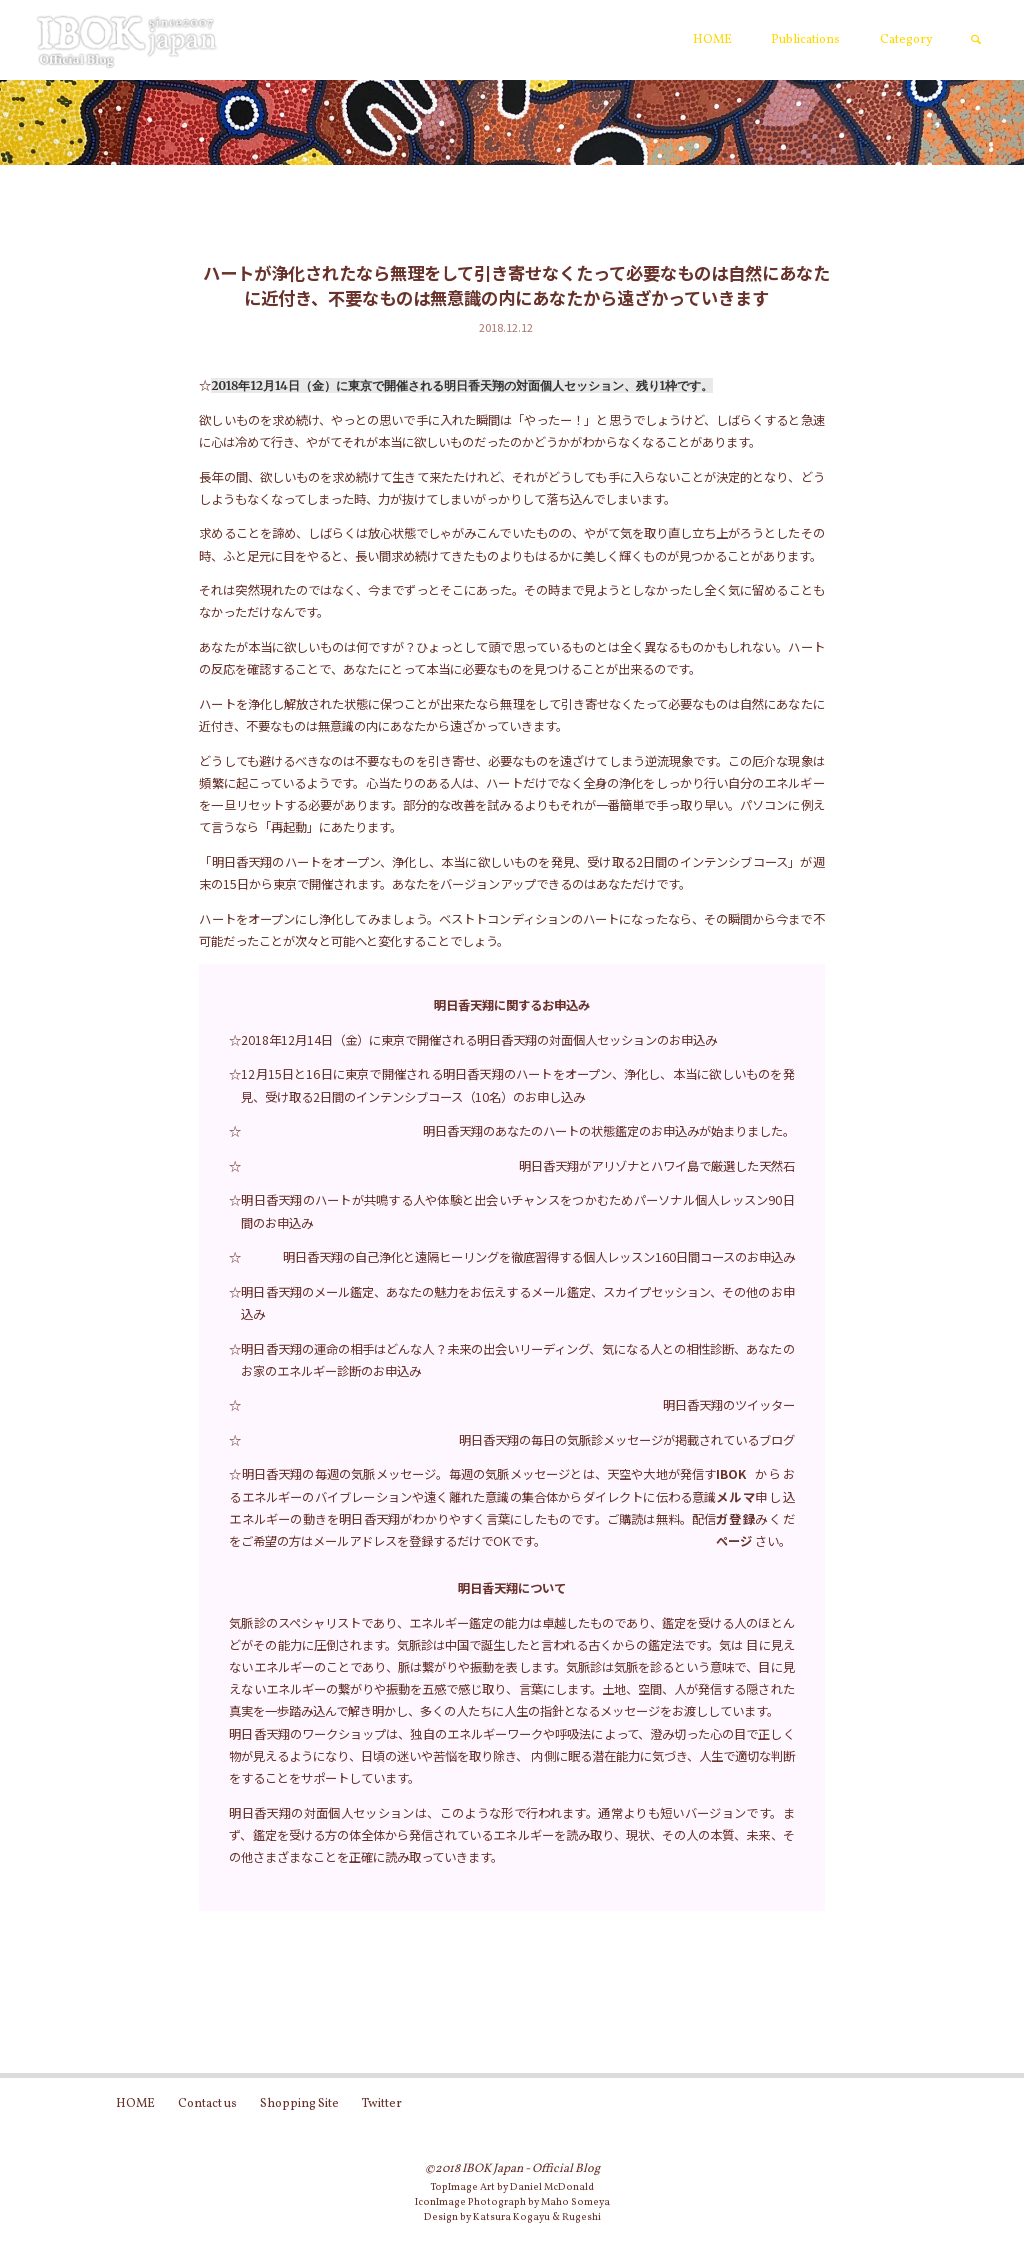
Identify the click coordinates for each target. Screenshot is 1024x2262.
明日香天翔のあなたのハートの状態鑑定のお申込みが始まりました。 (609, 1131)
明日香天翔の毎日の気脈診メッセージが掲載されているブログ (627, 1440)
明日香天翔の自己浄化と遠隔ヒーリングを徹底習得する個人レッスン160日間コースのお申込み (539, 1257)
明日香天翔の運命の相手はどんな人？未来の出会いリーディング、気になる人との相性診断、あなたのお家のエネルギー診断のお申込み (517, 1360)
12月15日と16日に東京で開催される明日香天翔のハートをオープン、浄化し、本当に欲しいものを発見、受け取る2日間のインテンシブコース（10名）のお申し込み (517, 1085)
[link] (976, 41)
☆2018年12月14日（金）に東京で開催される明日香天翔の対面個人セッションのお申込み (473, 1040)
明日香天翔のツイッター (729, 1405)
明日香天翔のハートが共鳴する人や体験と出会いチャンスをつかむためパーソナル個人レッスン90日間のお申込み (517, 1211)
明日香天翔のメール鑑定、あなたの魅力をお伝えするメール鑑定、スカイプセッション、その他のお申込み (517, 1303)
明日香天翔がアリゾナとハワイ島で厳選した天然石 (657, 1166)
